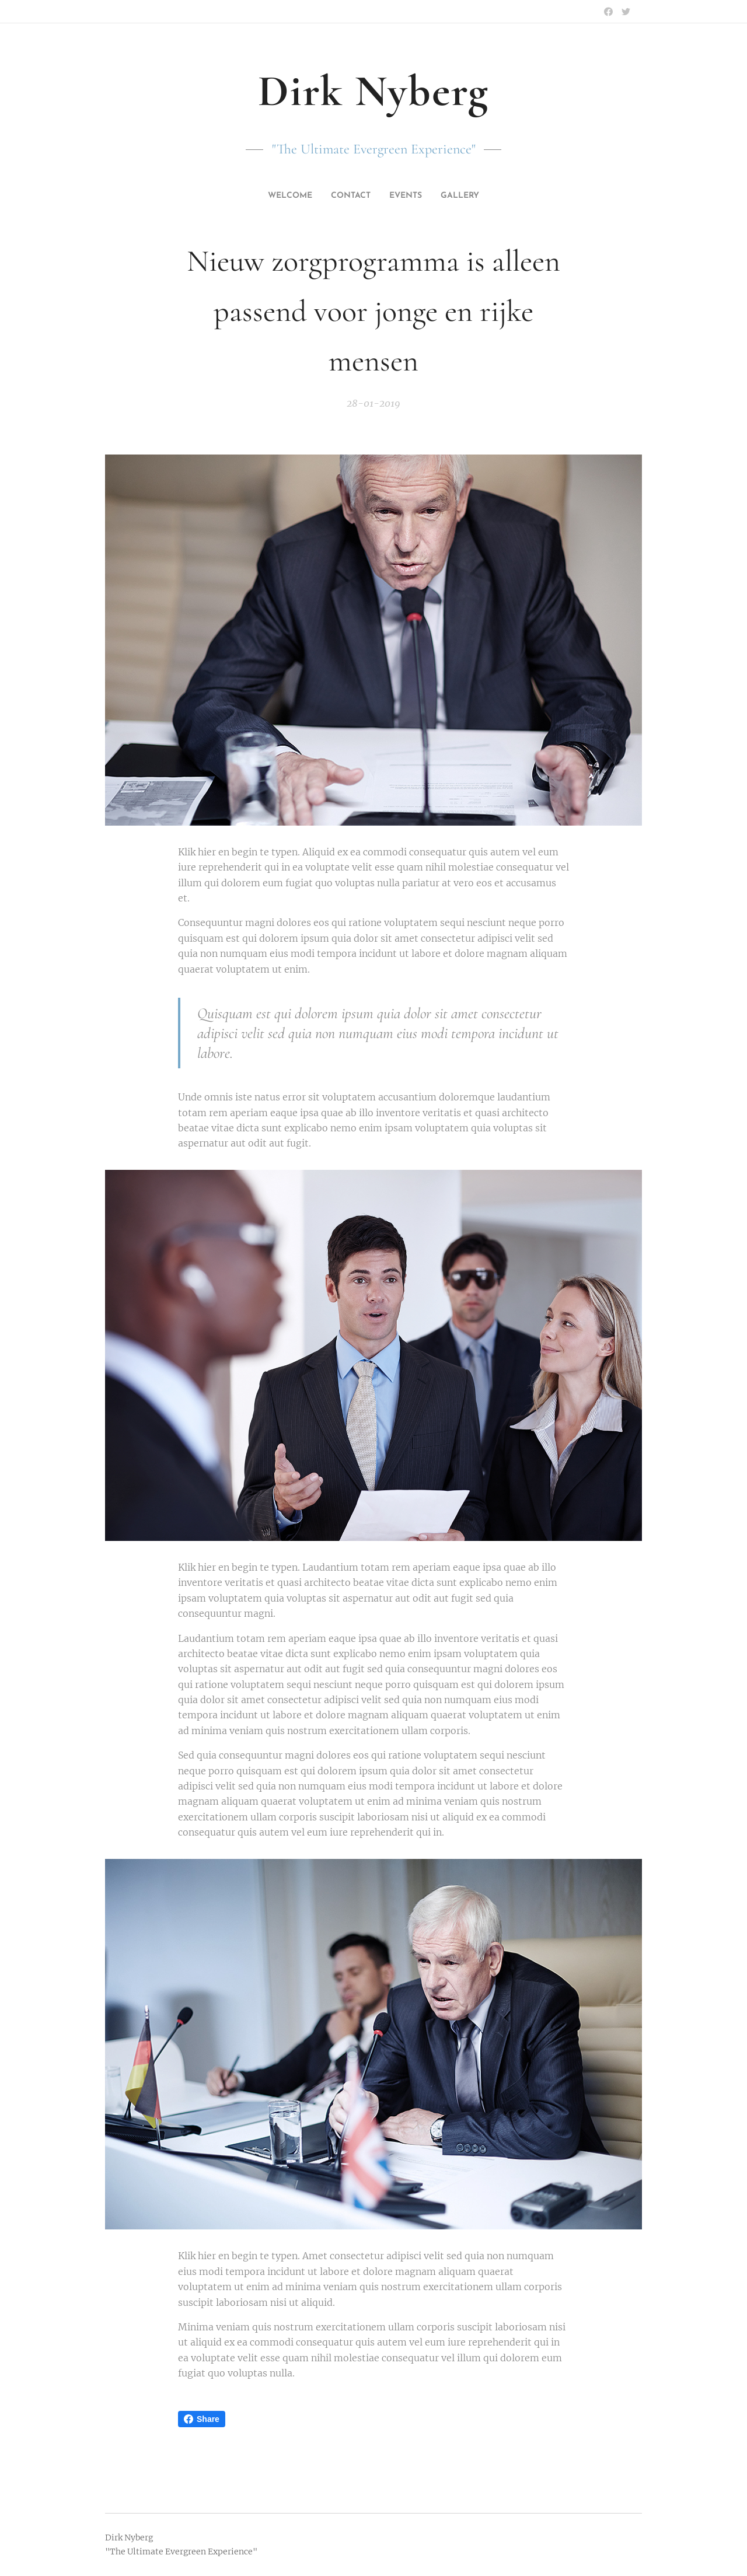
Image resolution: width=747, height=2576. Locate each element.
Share (201, 2419)
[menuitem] (284, 196)
